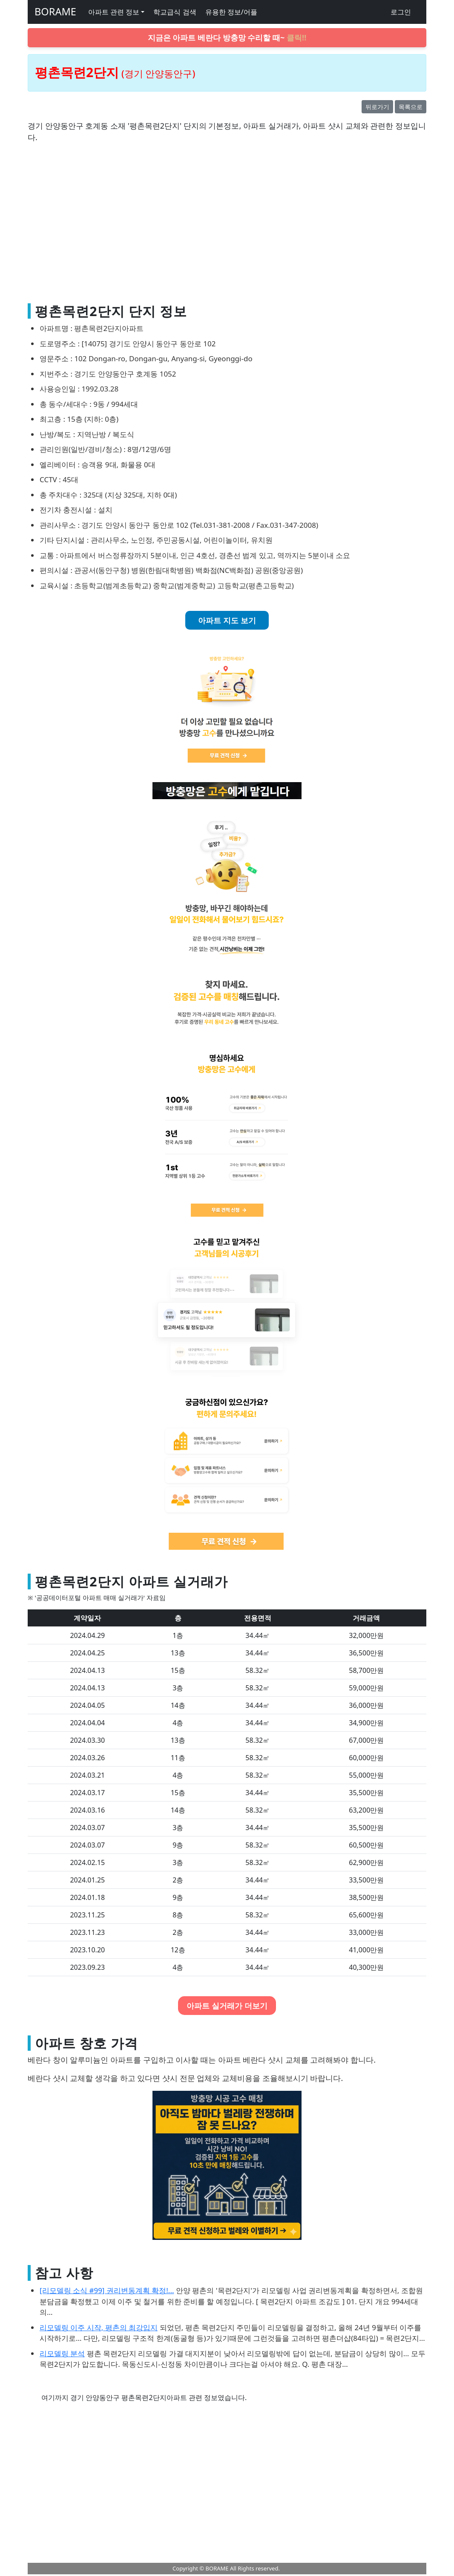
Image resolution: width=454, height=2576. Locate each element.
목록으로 (410, 107)
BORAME (55, 11)
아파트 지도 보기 (227, 620)
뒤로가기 (377, 107)
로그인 (401, 12)
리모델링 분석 (62, 2353)
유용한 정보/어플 (231, 12)
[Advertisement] (227, 226)
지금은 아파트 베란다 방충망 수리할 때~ (227, 37)
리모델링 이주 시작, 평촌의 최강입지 (99, 2327)
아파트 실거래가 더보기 (227, 2005)
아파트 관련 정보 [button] (113, 12)
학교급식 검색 (174, 12)
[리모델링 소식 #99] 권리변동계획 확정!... (107, 2290)
